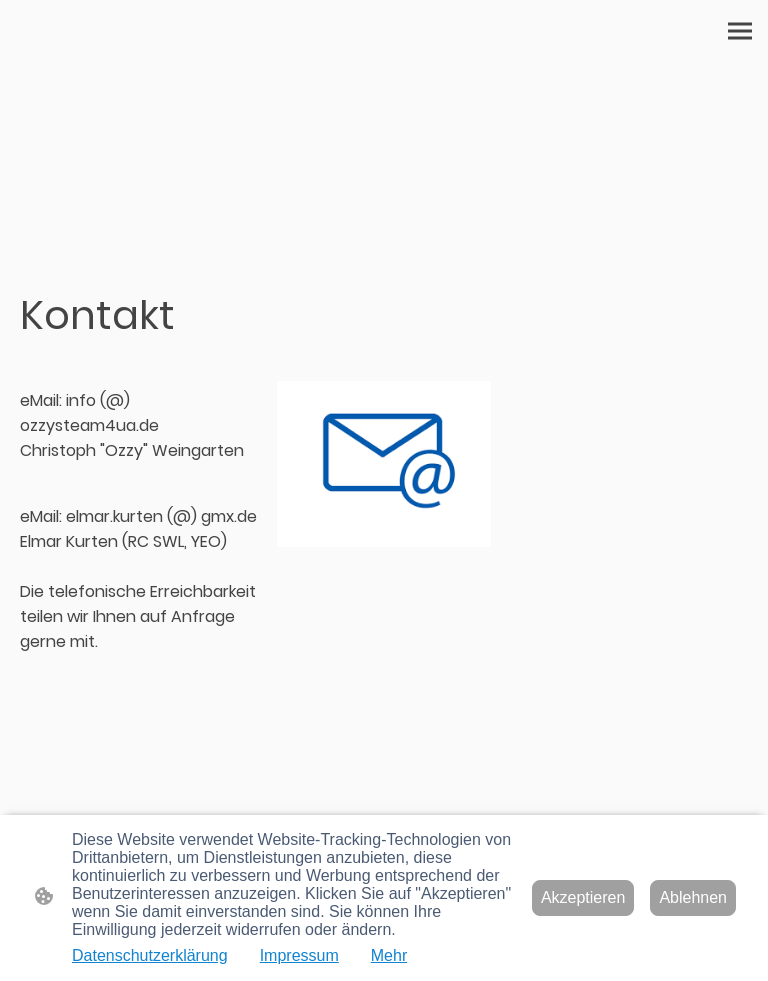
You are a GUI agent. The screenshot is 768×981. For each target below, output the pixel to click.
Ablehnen (693, 897)
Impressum (299, 955)
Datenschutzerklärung (150, 955)
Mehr (389, 955)
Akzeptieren (583, 897)
